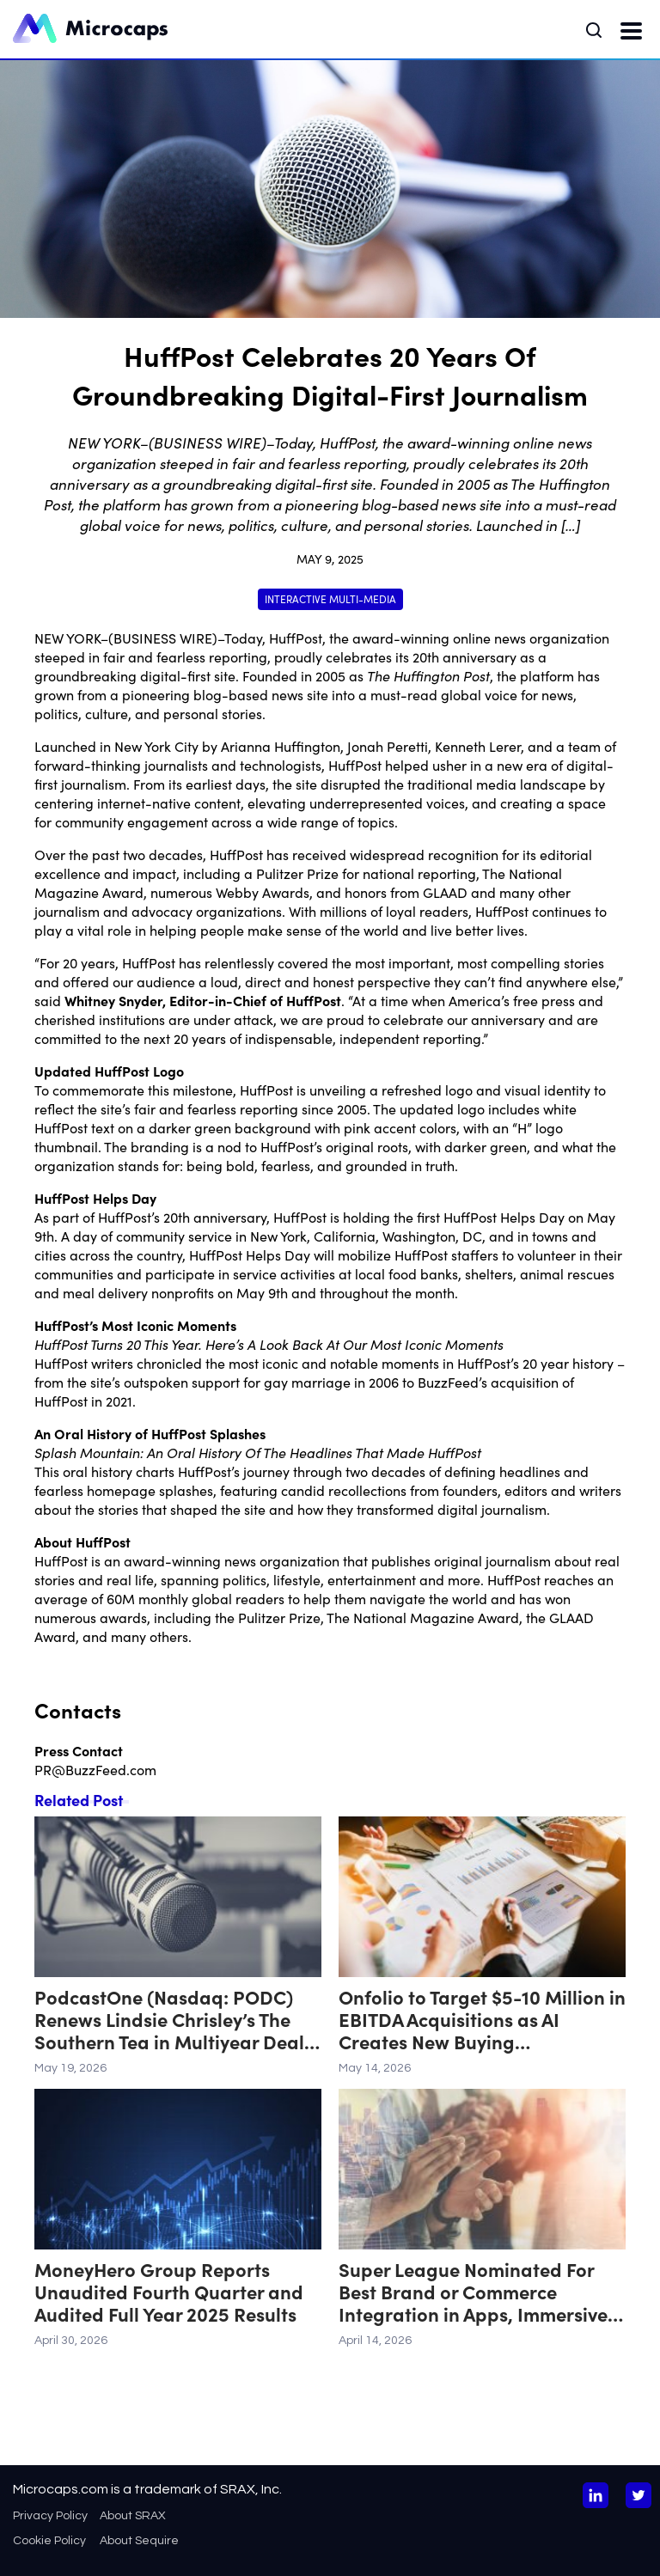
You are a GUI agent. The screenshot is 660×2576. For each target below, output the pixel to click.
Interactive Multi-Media (330, 598)
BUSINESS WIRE (162, 637)
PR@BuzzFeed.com (95, 1769)
